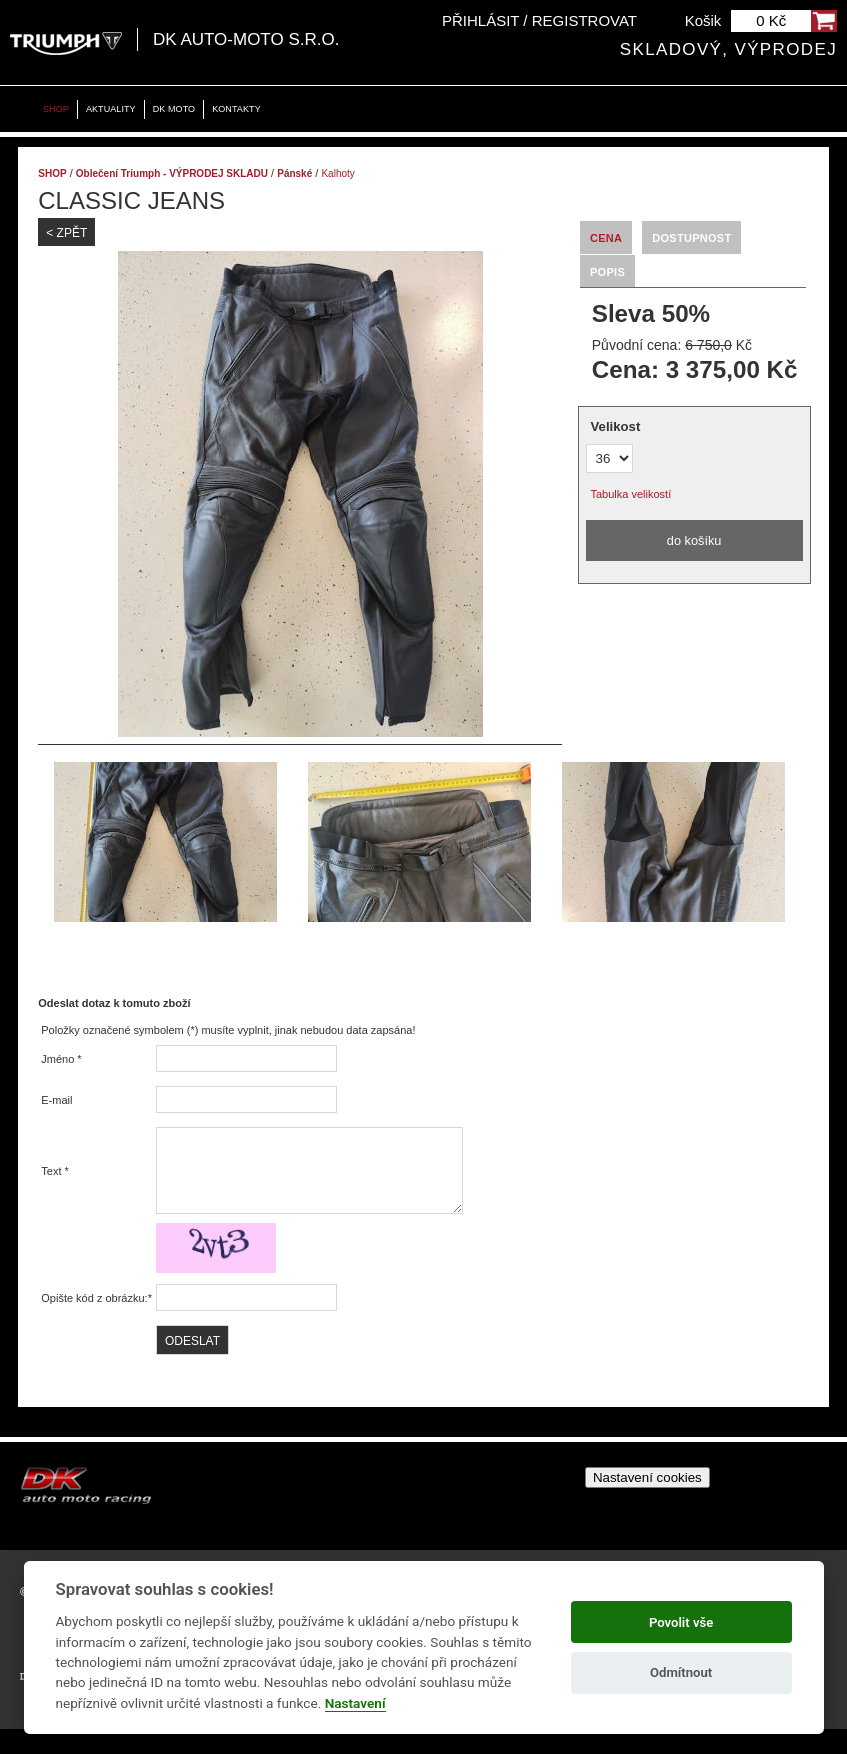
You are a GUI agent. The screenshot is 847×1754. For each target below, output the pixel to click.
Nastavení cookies (647, 1502)
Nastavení (355, 1703)
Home (20, 109)
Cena (606, 238)
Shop (56, 109)
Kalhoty (337, 173)
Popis (607, 272)
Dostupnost (691, 238)
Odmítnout (681, 1672)
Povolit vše (681, 1622)
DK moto (174, 109)
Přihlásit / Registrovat (539, 20)
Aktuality (111, 109)
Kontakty (236, 109)
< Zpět (66, 233)
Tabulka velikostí (631, 494)
